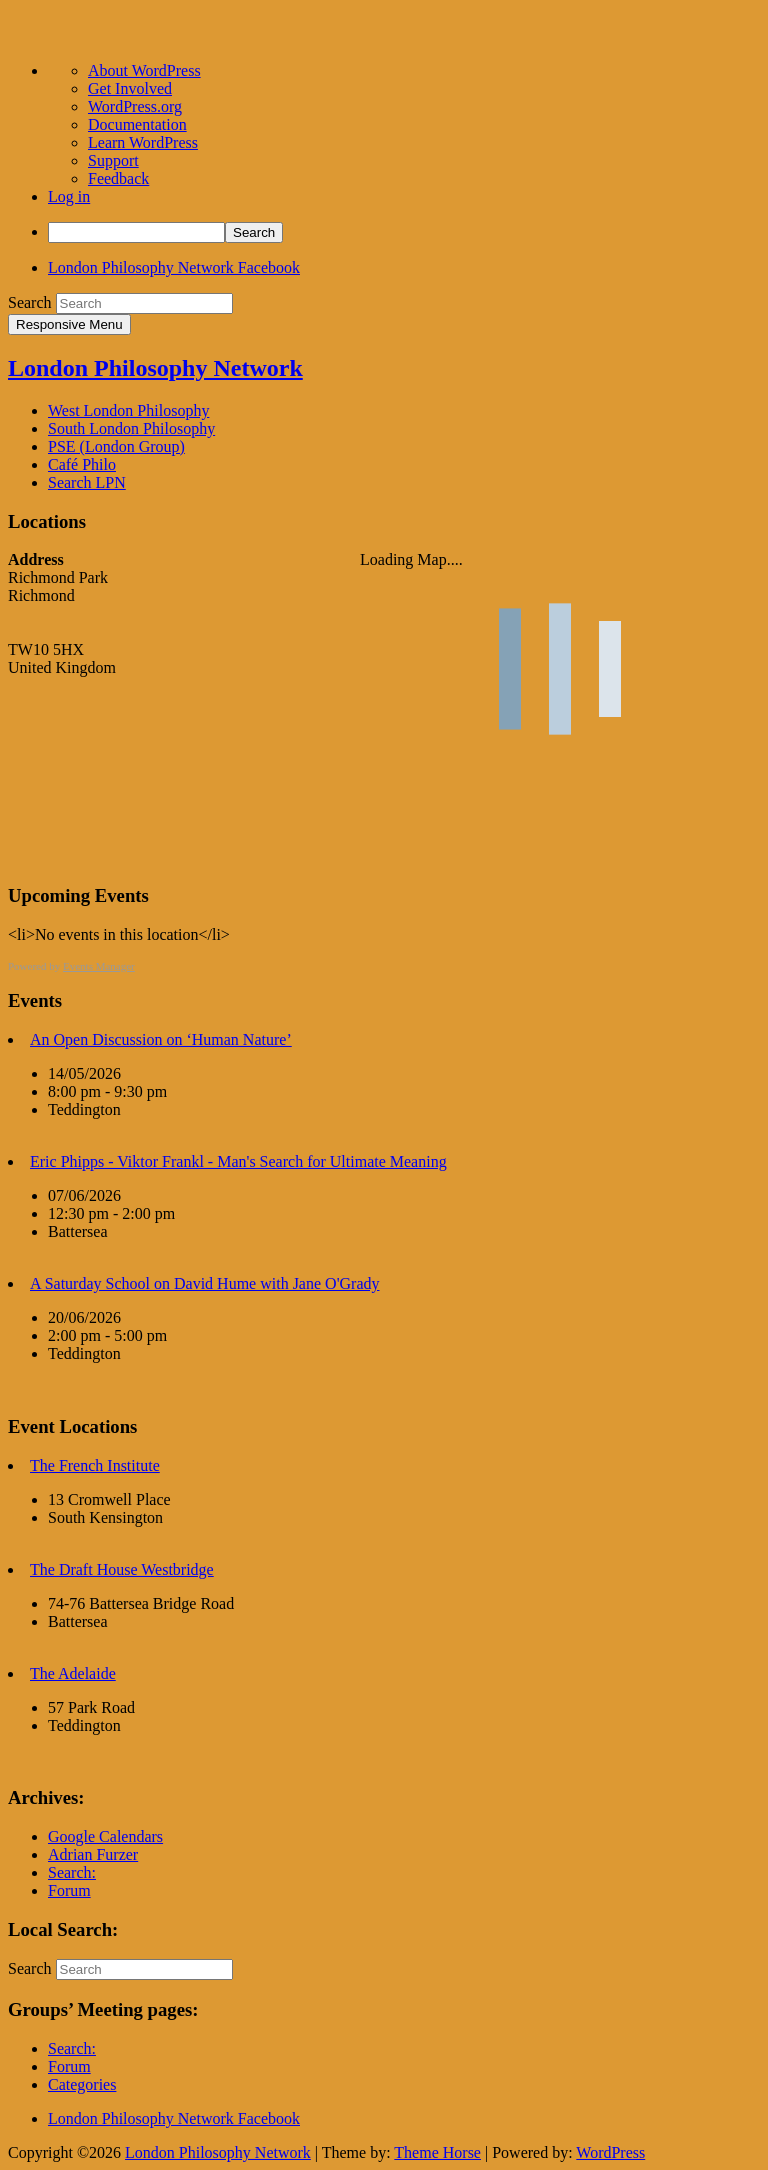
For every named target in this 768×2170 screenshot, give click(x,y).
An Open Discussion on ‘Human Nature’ (161, 1039)
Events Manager (99, 966)
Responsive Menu (69, 324)
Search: (72, 1872)
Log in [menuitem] (69, 196)
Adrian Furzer (93, 1854)
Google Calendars (105, 1836)
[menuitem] (404, 232)
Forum (69, 1890)
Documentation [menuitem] (137, 124)
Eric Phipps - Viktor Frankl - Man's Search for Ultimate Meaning (238, 1161)
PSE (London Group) (116, 446)
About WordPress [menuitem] (144, 70)
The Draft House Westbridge (122, 1569)
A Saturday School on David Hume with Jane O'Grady (205, 1283)
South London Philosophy (131, 428)
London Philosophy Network (155, 368)
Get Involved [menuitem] (130, 88)
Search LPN (87, 482)
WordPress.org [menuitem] (135, 106)
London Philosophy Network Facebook (174, 267)
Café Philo (82, 464)
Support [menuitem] (113, 160)
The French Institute (95, 1465)
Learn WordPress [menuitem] (143, 142)
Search (30, 302)
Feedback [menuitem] (118, 178)
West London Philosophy (128, 410)
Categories (82, 2084)
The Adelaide (73, 1673)
